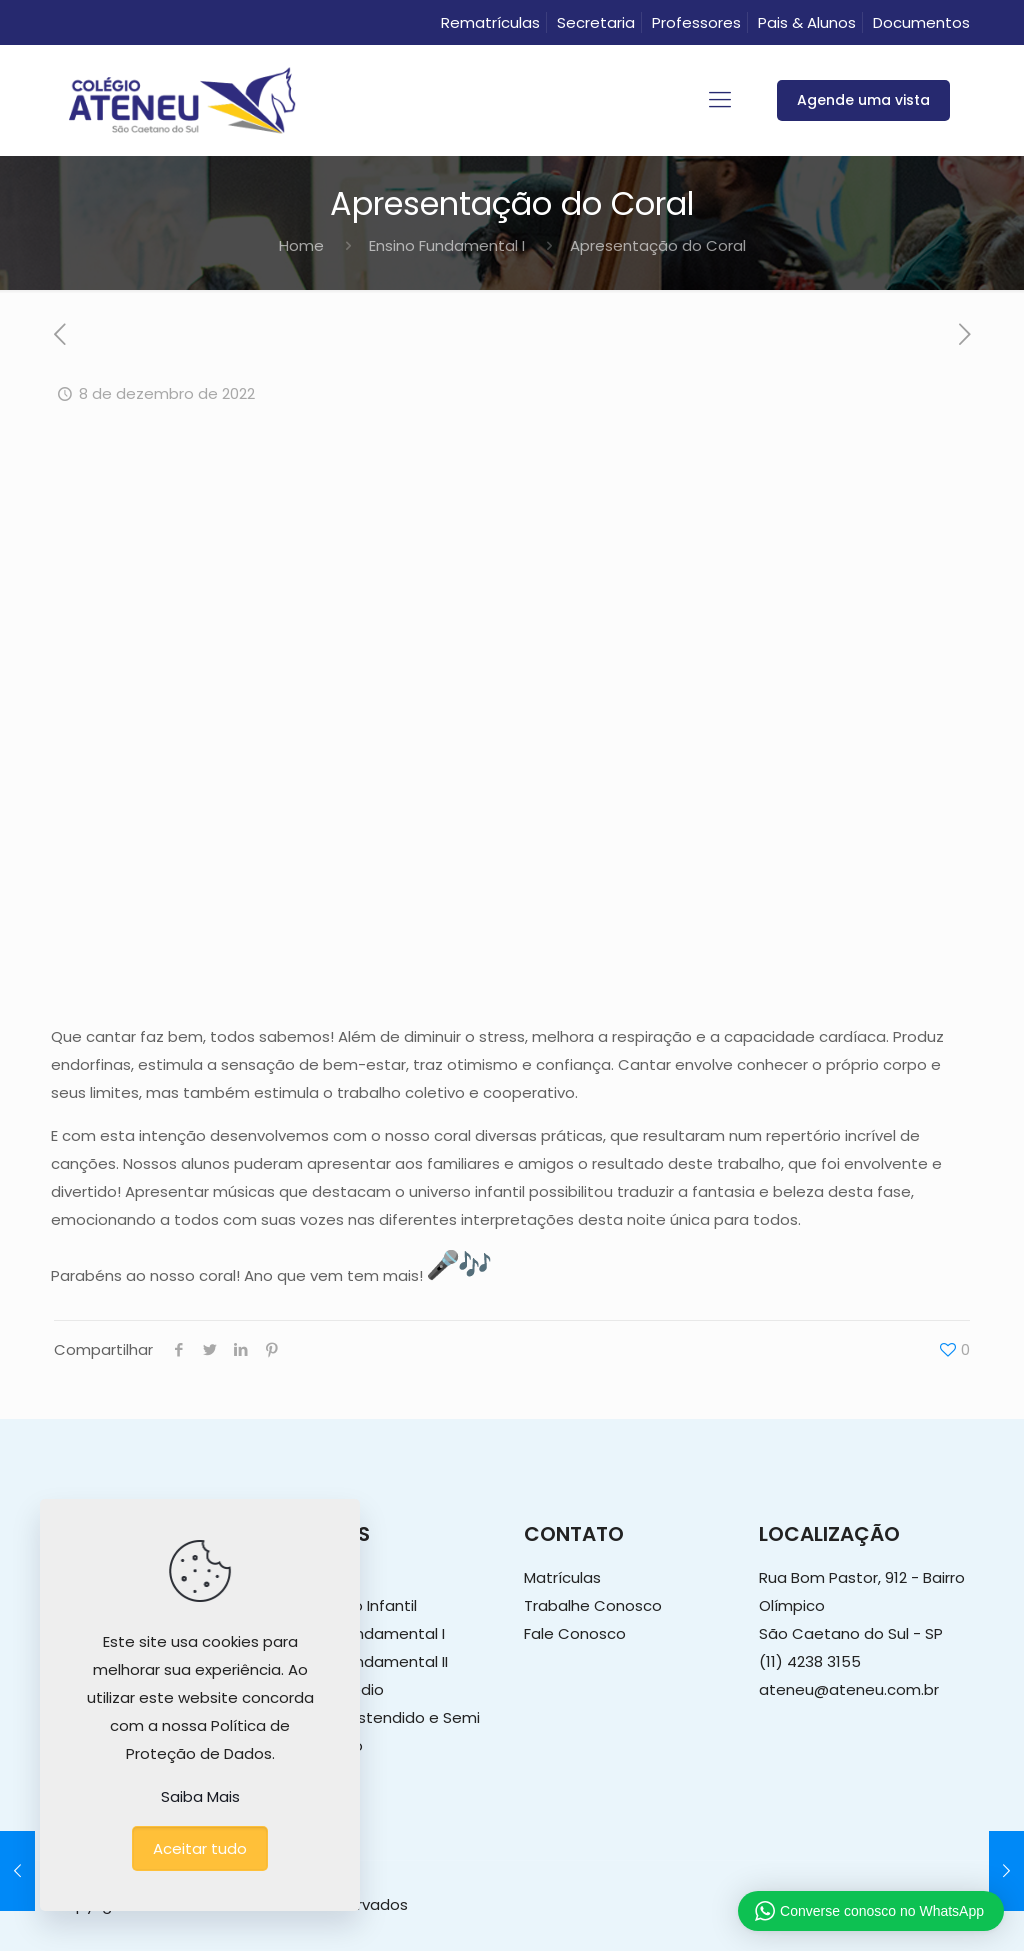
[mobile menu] (720, 100)
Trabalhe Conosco (593, 1605)
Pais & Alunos (807, 22)
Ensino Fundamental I (447, 245)
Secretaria (596, 22)
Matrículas (562, 1577)
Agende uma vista (863, 100)
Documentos (921, 22)
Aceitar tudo (200, 1848)
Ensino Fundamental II (368, 1661)
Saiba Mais (200, 1796)
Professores (696, 22)
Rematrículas (490, 22)
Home (301, 245)
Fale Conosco (575, 1633)
